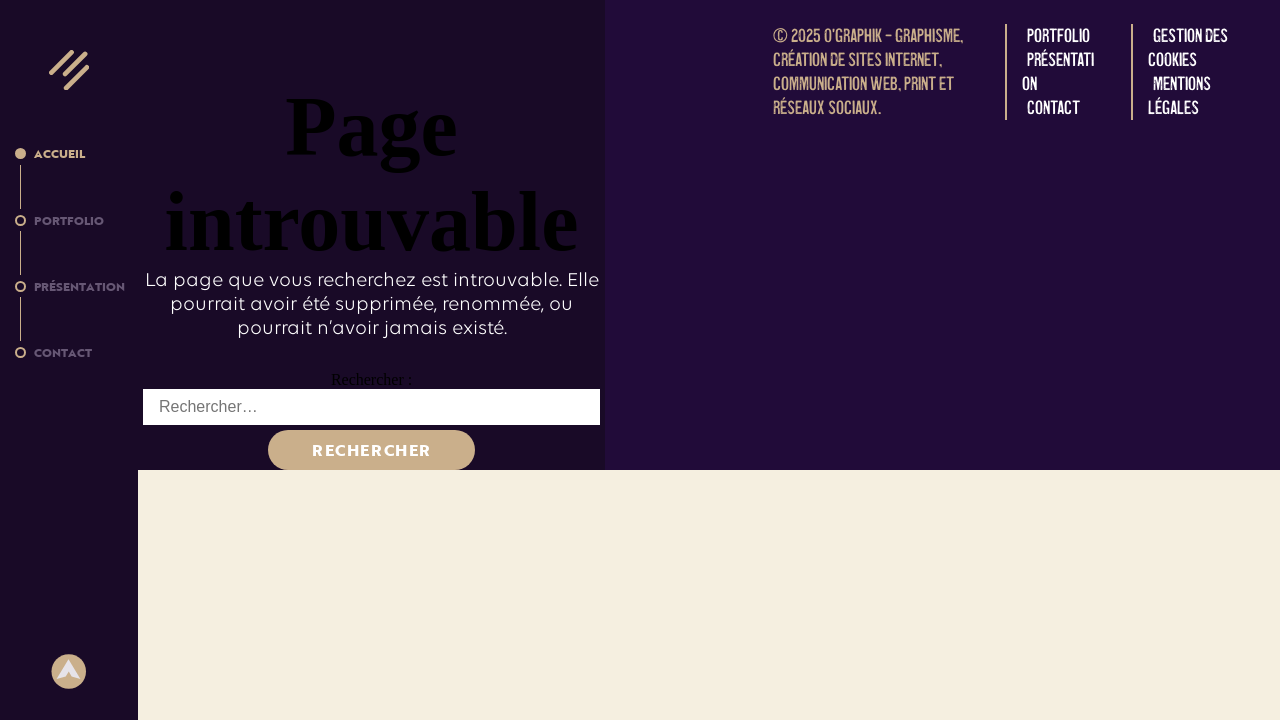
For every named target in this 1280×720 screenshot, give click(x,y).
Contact (63, 352)
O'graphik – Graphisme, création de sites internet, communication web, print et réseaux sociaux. (868, 71)
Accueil (59, 153)
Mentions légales (1179, 95)
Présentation (79, 286)
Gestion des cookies (1188, 47)
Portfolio (69, 220)
